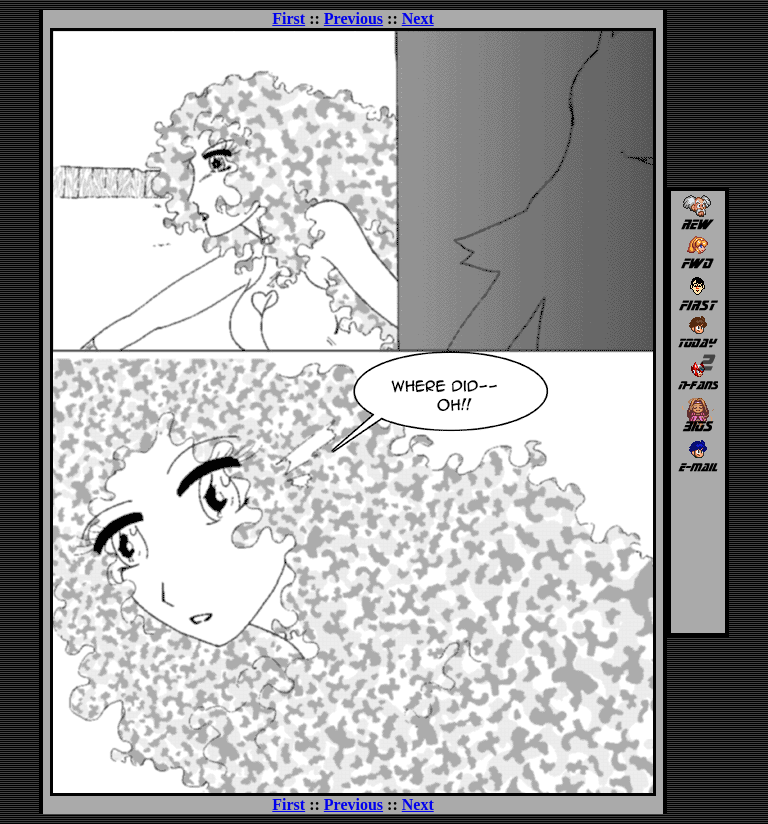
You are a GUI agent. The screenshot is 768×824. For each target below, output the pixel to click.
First (288, 18)
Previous (353, 18)
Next (418, 18)
